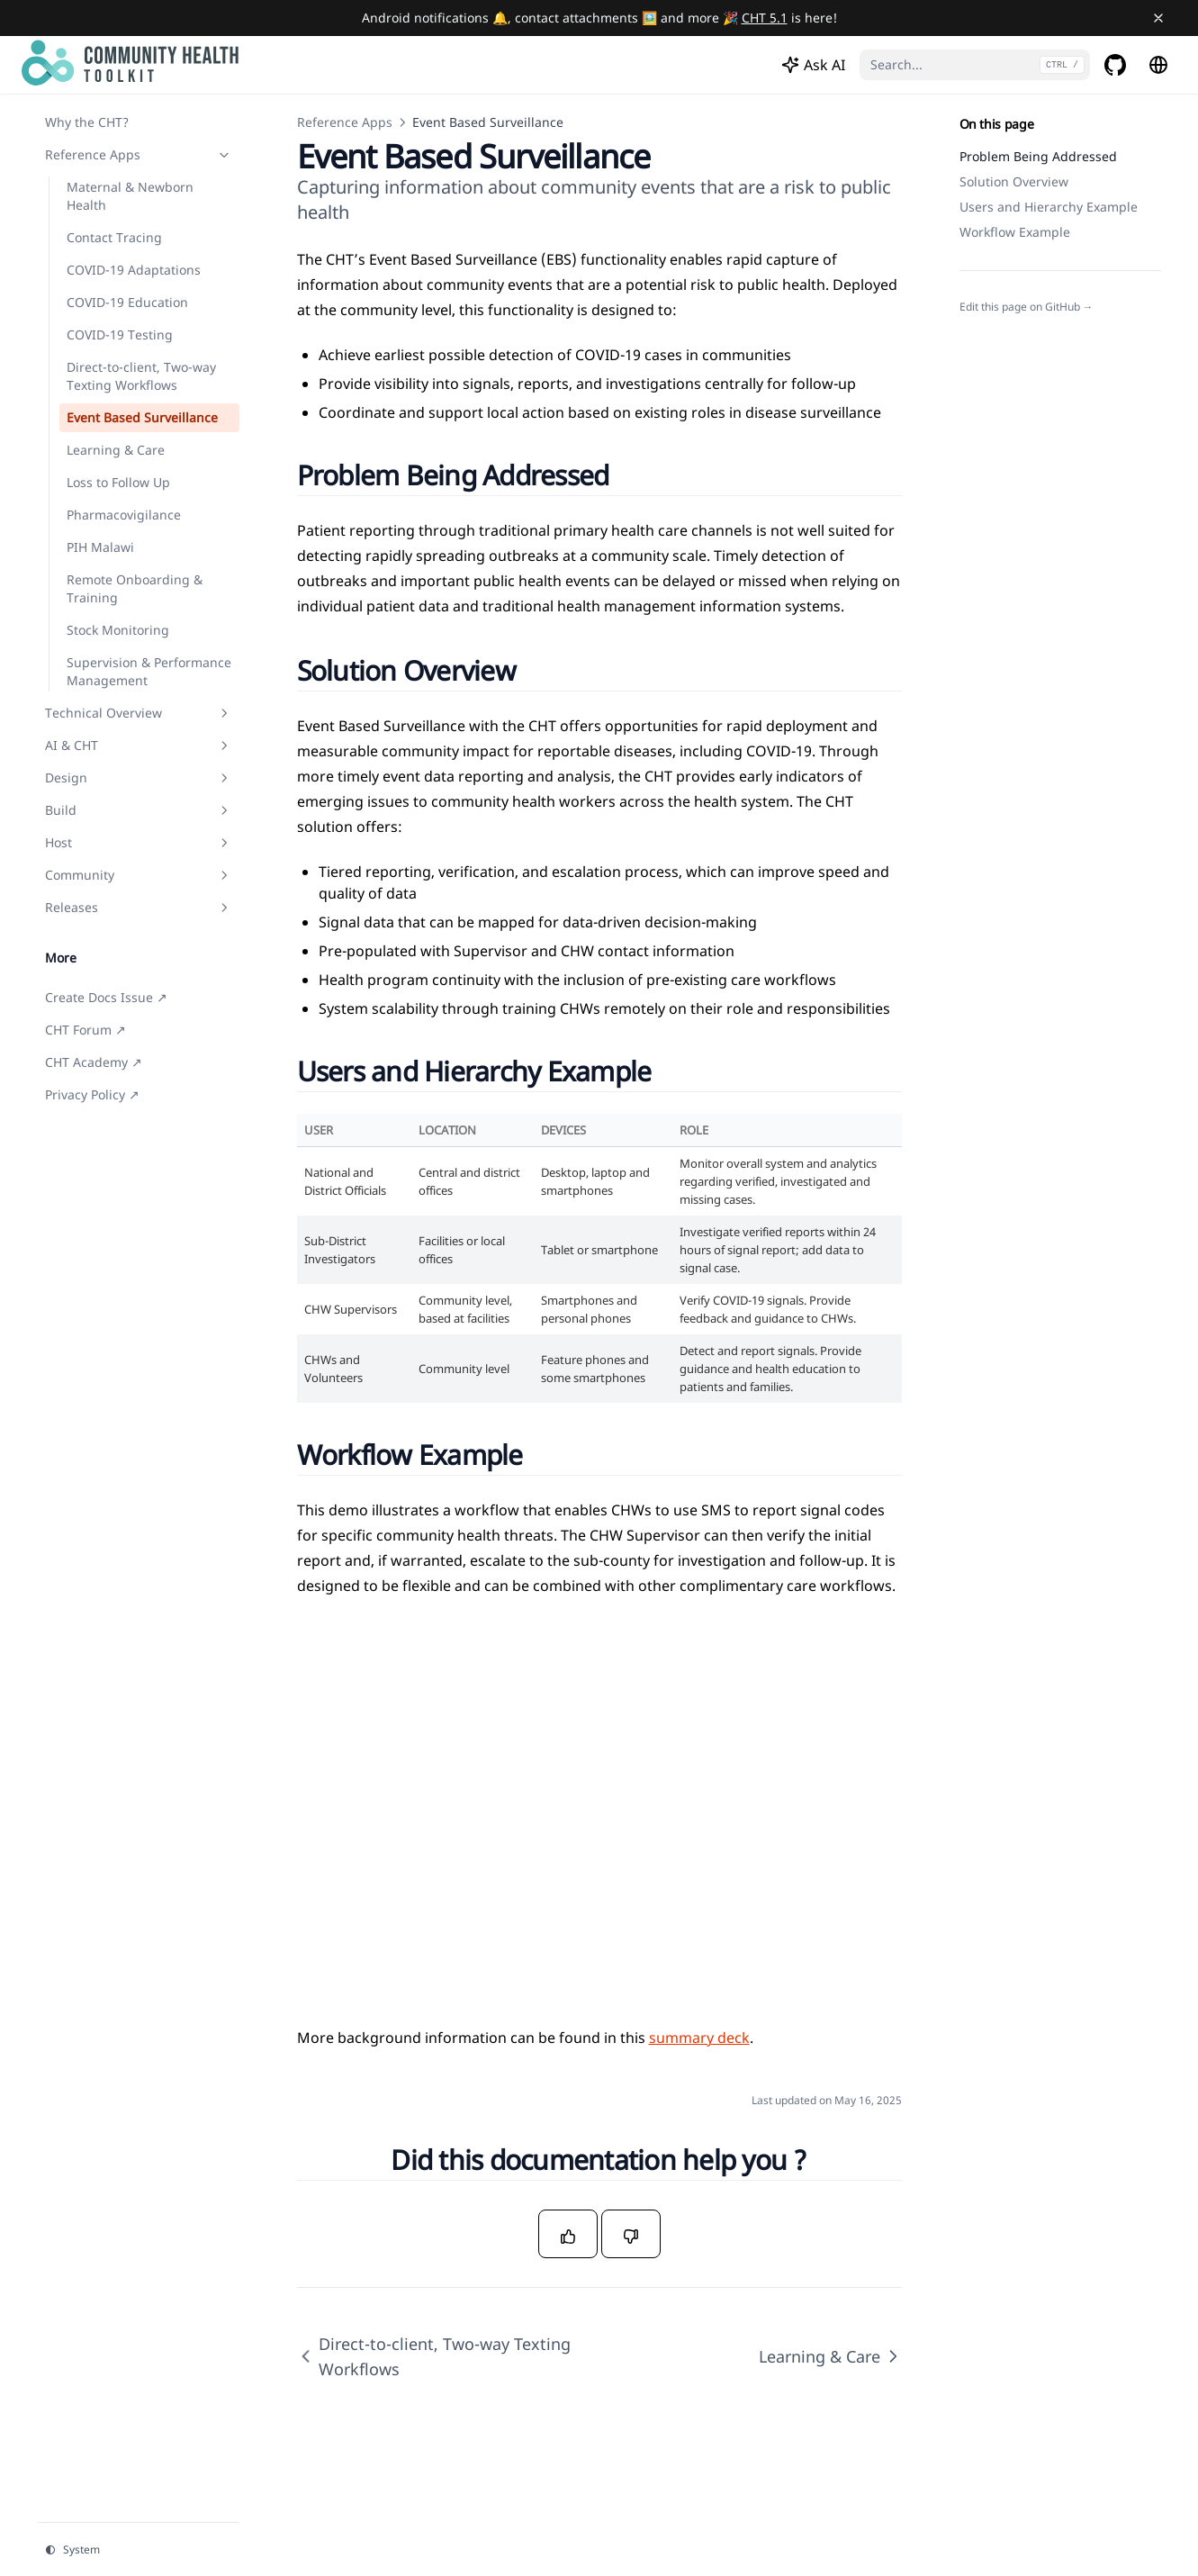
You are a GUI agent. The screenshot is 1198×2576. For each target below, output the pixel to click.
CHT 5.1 (765, 17)
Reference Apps (344, 122)
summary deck (699, 2037)
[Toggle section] (224, 155)
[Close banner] (1158, 18)
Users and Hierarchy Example (1048, 206)
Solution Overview (1013, 181)
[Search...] (975, 65)
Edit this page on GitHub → (1026, 307)
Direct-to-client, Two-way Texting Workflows (434, 2356)
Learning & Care (830, 2356)
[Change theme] (138, 2549)
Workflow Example (1014, 231)
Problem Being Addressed (1038, 156)
